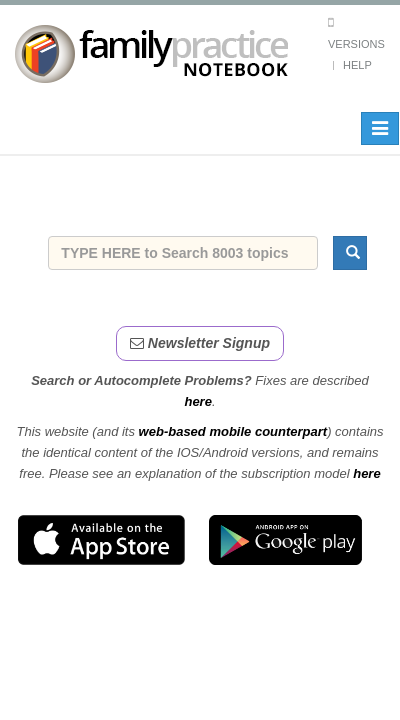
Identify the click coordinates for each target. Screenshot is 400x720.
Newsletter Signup (200, 343)
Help (357, 65)
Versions (356, 44)
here (197, 401)
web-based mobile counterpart (233, 431)
